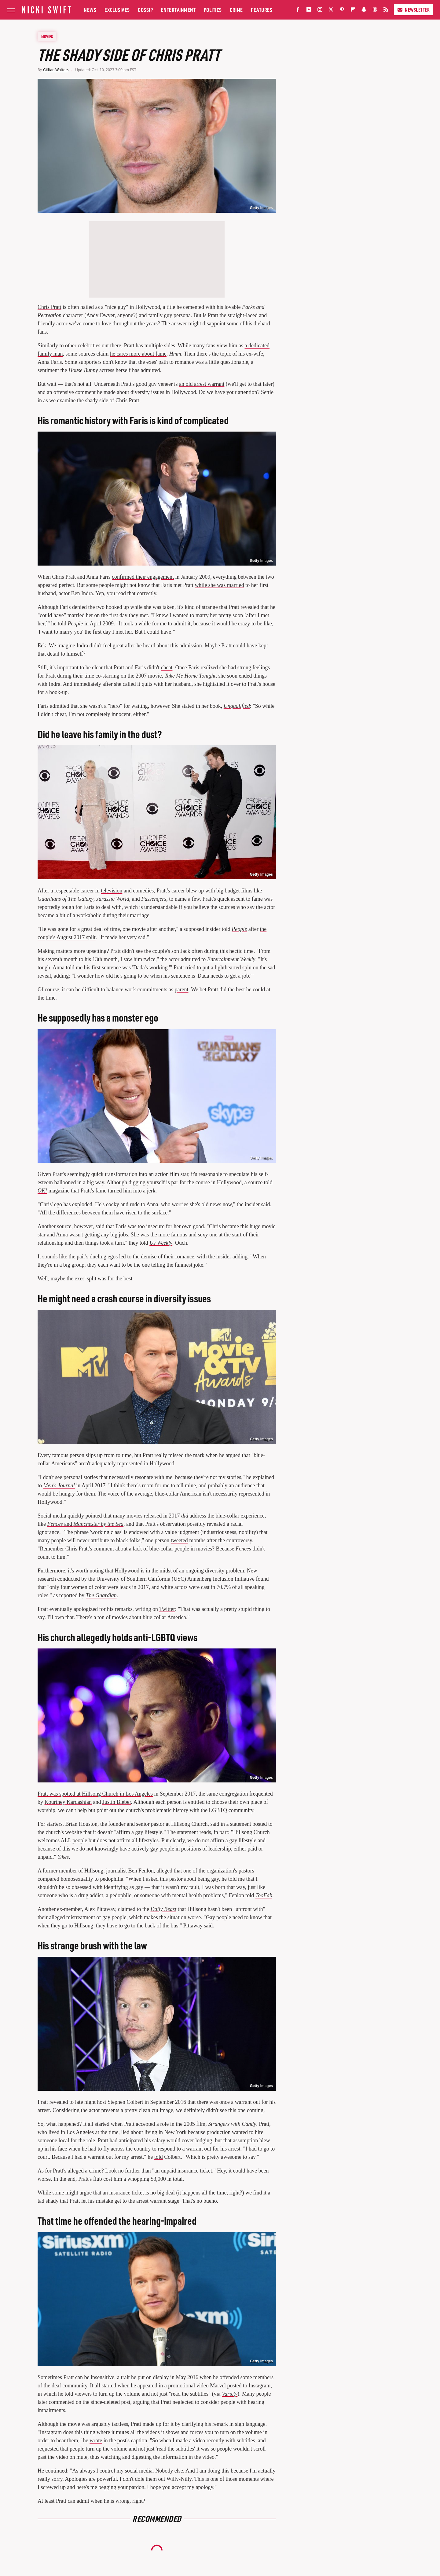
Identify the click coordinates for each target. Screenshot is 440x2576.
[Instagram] (320, 11)
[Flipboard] (353, 11)
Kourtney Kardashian (68, 1802)
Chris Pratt (49, 307)
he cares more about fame (138, 354)
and (85, 1524)
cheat (166, 667)
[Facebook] (298, 11)
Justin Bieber (116, 1802)
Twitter (167, 1609)
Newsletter (413, 9)
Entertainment (178, 9)
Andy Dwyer (100, 315)
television (111, 891)
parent (182, 989)
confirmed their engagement (143, 577)
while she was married (219, 585)
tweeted (179, 1540)
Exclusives (117, 9)
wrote (96, 2440)
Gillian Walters (55, 69)
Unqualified (237, 706)
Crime (236, 9)
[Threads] (375, 11)
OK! (42, 1191)
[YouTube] (309, 11)
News (90, 9)
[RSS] (386, 11)
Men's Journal (59, 1485)
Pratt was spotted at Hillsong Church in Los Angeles (95, 1794)
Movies (47, 36)
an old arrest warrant (201, 384)
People (239, 929)
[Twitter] (331, 11)
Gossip (145, 9)
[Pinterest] (342, 11)
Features (261, 9)
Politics (213, 9)
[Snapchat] (364, 11)
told (158, 2157)
